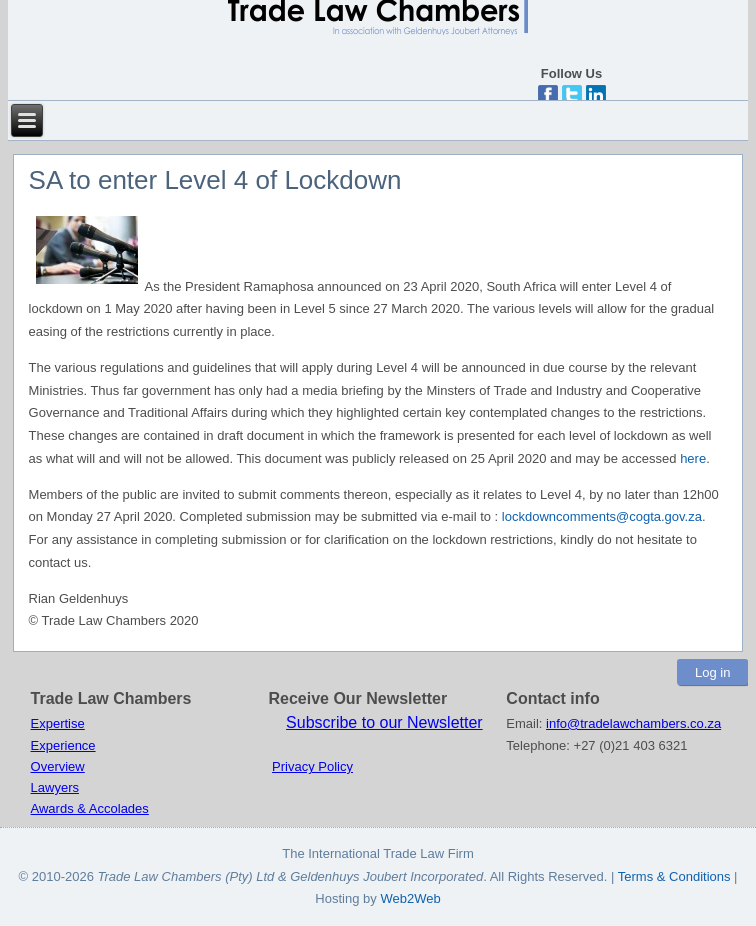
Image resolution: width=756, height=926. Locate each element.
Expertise (58, 723)
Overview (58, 766)
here (693, 458)
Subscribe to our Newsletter (384, 722)
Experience (63, 745)
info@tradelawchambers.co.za (633, 723)
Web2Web (410, 898)
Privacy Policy (312, 766)
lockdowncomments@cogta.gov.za (602, 516)
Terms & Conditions (676, 876)
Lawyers (55, 787)
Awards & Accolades (90, 808)
